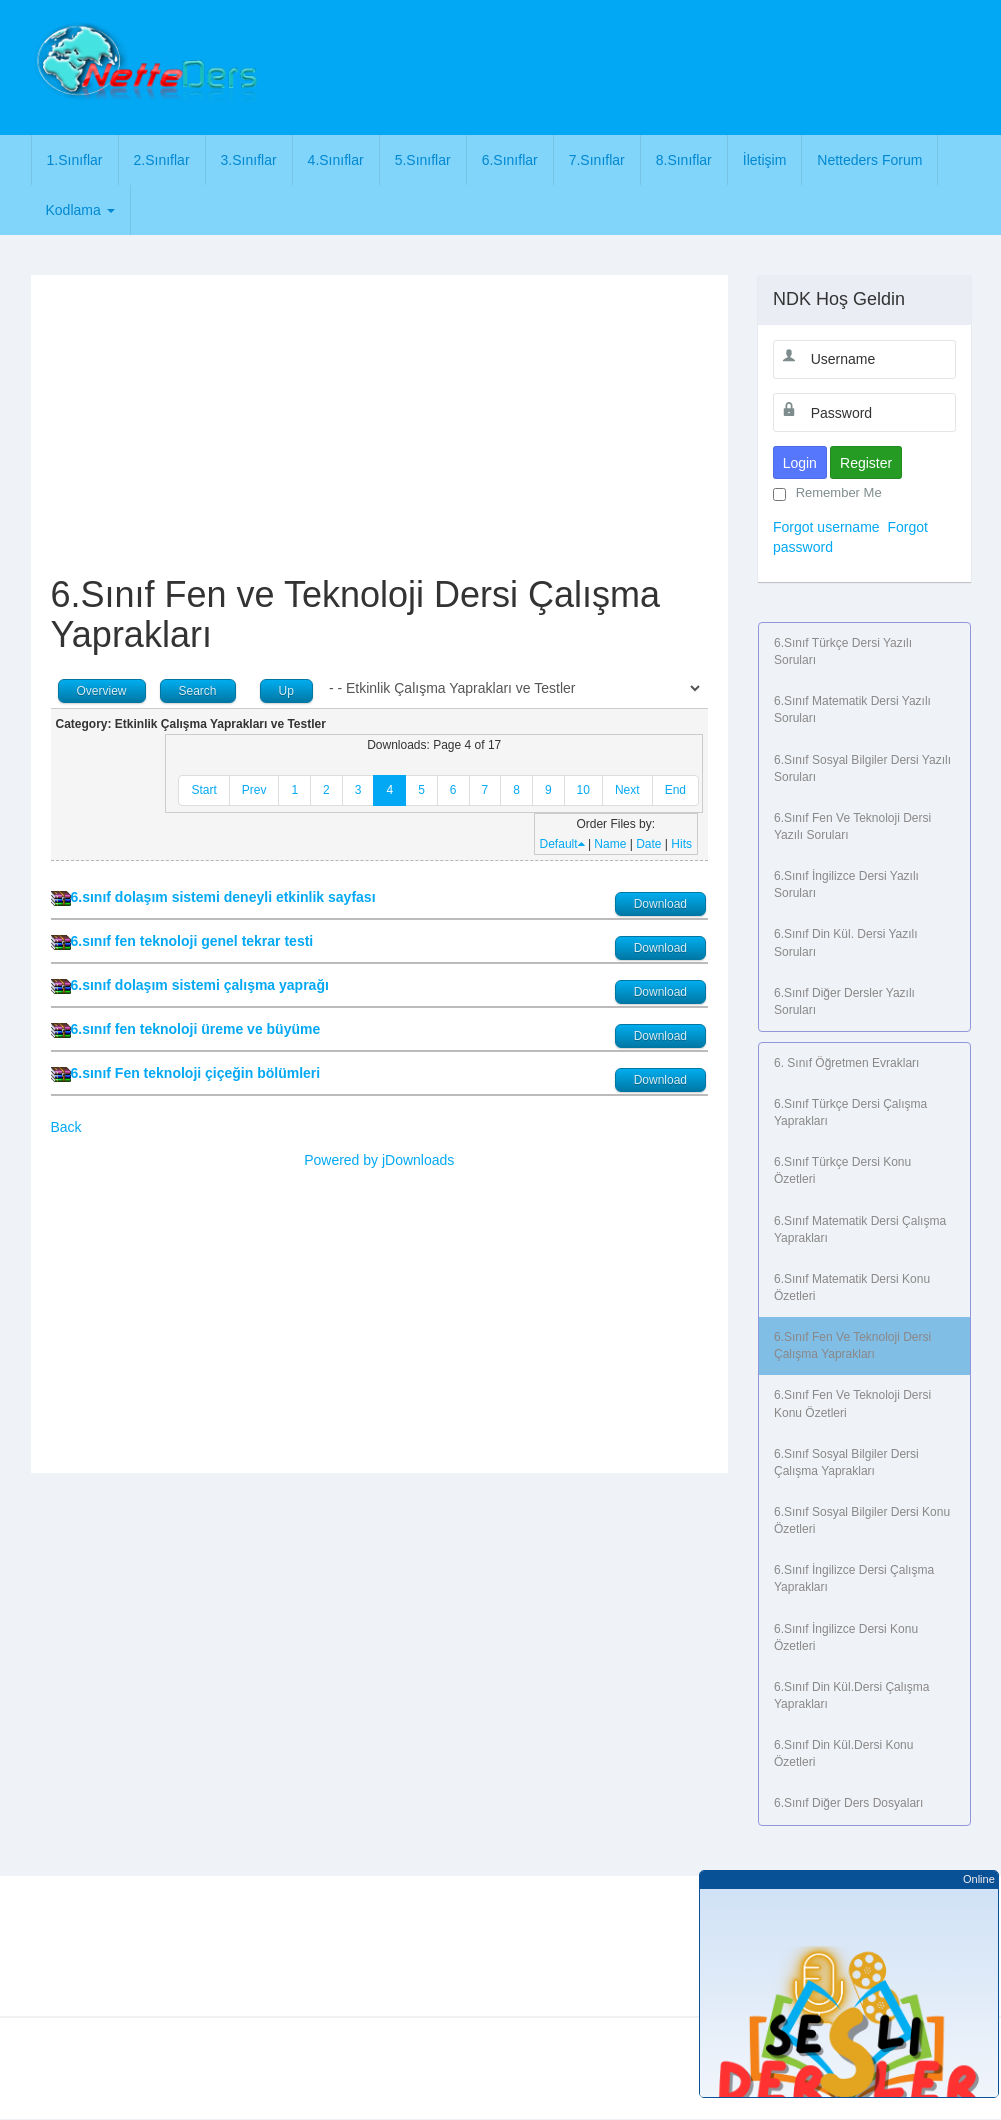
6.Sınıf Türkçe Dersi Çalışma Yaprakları (850, 1112)
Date (648, 844)
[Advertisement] (637, 65)
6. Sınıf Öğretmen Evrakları (846, 1063)
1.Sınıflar (75, 160)
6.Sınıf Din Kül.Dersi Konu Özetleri (843, 1753)
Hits (681, 844)
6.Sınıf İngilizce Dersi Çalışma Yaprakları (854, 1578)
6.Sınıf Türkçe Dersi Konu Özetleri (842, 1170)
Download (660, 904)
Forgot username (826, 527)
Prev (254, 790)
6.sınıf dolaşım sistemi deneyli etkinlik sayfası (223, 897)
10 (583, 790)
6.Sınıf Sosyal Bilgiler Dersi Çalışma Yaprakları (846, 1462)
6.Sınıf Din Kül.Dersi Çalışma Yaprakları (851, 1695)
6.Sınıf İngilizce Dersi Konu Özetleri (846, 1637)
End (675, 790)
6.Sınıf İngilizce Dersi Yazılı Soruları (846, 884)
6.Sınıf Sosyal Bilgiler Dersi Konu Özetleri (862, 1520)
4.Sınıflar (336, 160)
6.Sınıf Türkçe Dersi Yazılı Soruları (843, 651)
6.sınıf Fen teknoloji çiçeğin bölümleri (196, 1073)
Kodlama (80, 210)
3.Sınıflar (249, 160)
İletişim (765, 160)
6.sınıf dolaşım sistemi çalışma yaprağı (200, 985)
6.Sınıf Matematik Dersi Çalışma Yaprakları (860, 1229)
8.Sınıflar (684, 160)
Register (866, 463)
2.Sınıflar (162, 160)
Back (66, 1127)
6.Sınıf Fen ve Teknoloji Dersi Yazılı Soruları (852, 826)
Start (203, 790)
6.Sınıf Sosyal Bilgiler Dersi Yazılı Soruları (862, 768)
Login (800, 463)
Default (562, 844)
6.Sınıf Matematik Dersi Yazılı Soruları (852, 709)
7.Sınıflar (597, 160)
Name (610, 844)
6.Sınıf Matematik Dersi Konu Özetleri (852, 1287)
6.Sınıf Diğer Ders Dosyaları (848, 1803)
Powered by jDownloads (379, 1160)
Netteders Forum (869, 160)
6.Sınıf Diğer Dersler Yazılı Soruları (844, 1001)
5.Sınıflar (423, 160)
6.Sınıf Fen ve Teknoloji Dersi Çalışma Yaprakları (852, 1345)
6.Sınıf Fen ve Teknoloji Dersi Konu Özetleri (852, 1403)
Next (627, 790)
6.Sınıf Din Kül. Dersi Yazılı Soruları (846, 942)
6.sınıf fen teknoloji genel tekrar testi (192, 941)
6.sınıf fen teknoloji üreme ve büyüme (196, 1029)
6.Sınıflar (510, 160)
